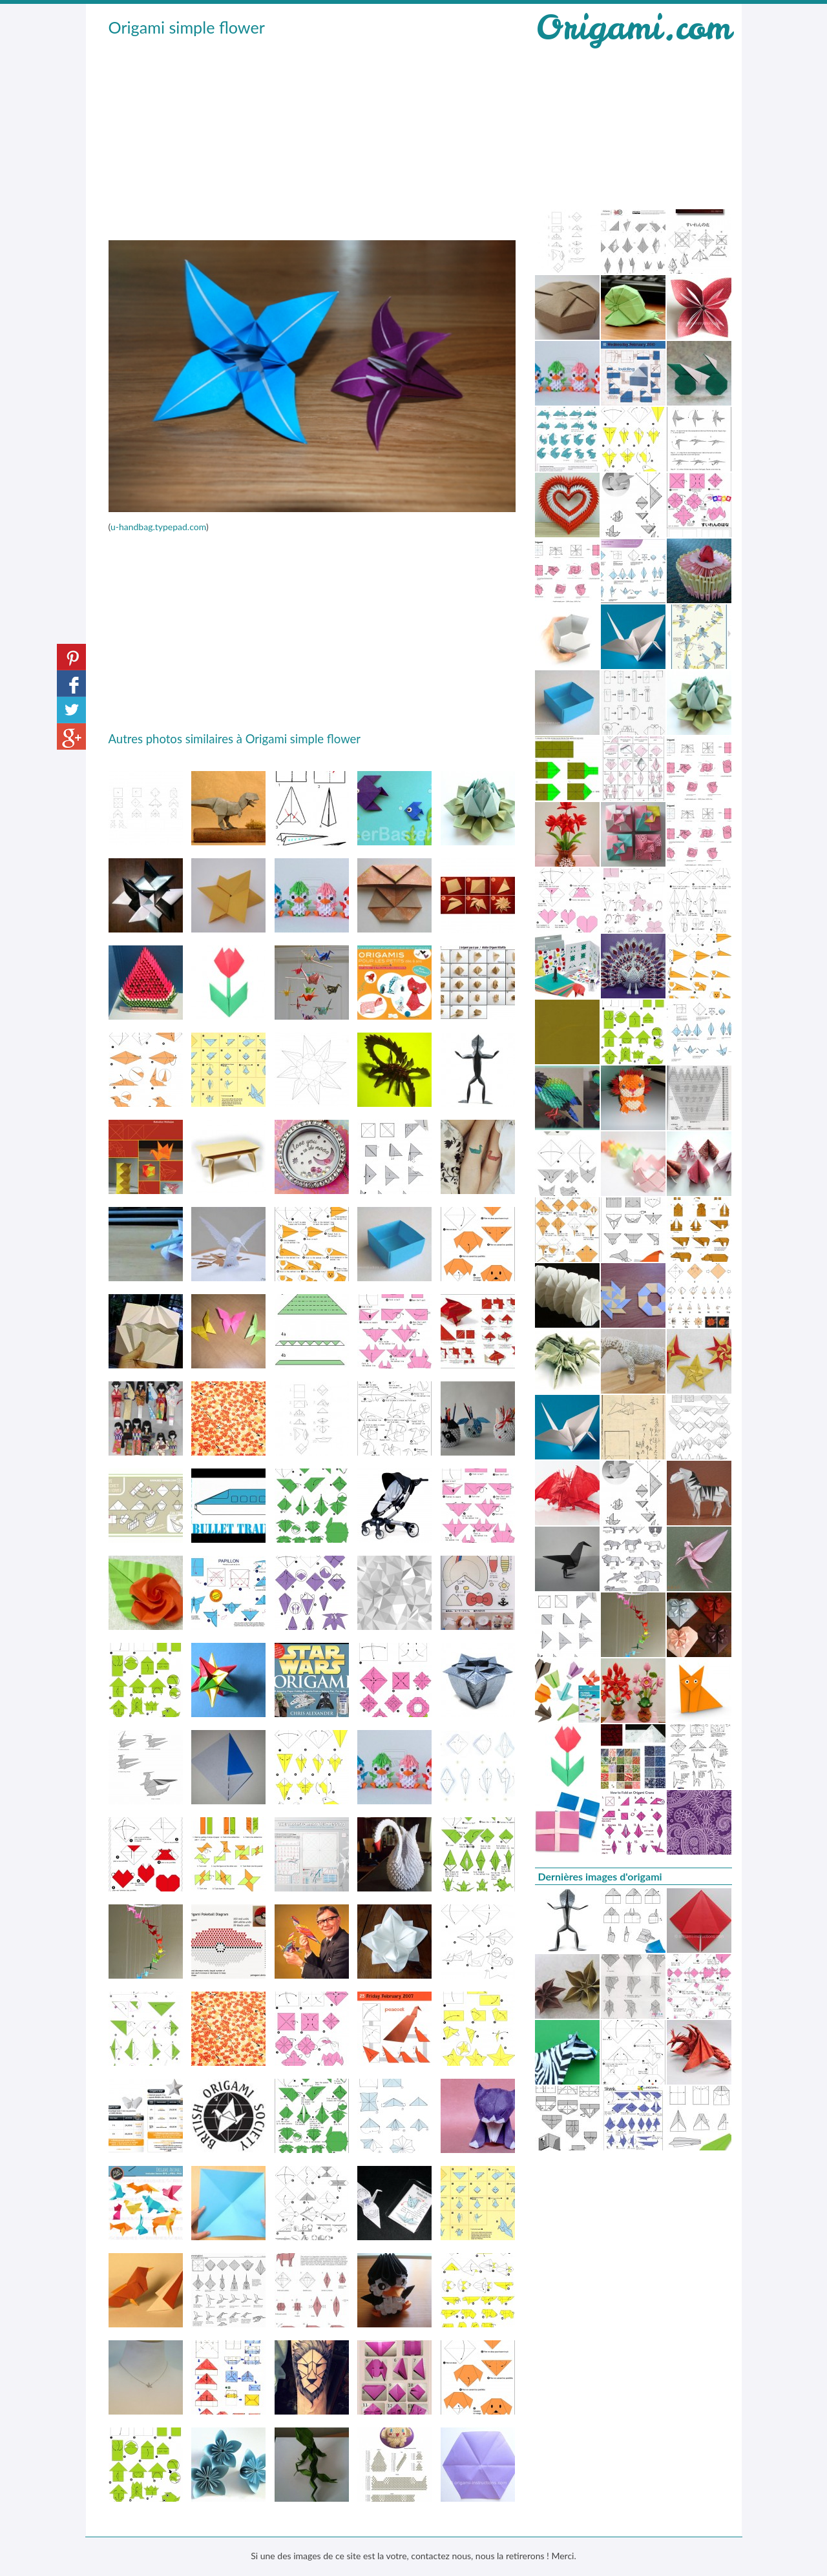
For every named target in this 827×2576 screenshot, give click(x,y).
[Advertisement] (312, 136)
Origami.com (633, 27)
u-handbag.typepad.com (158, 526)
